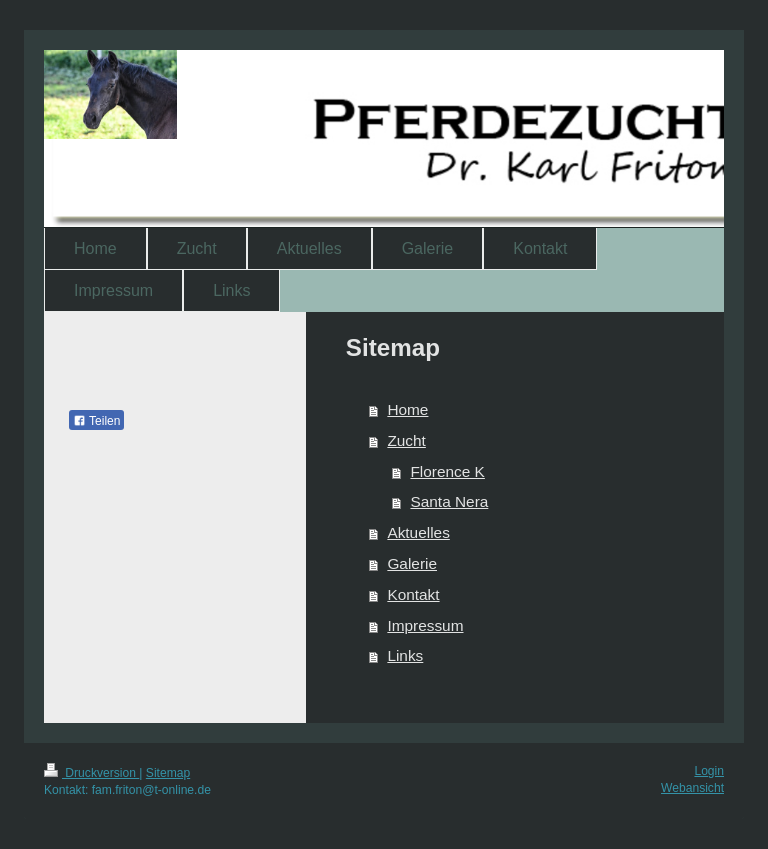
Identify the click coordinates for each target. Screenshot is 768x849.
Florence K (447, 471)
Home (407, 409)
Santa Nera (449, 501)
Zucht (406, 440)
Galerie (412, 563)
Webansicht (692, 788)
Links (405, 655)
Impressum (425, 625)
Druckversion (91, 773)
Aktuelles (418, 532)
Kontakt (413, 594)
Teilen (96, 421)
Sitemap (168, 773)
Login (709, 771)
